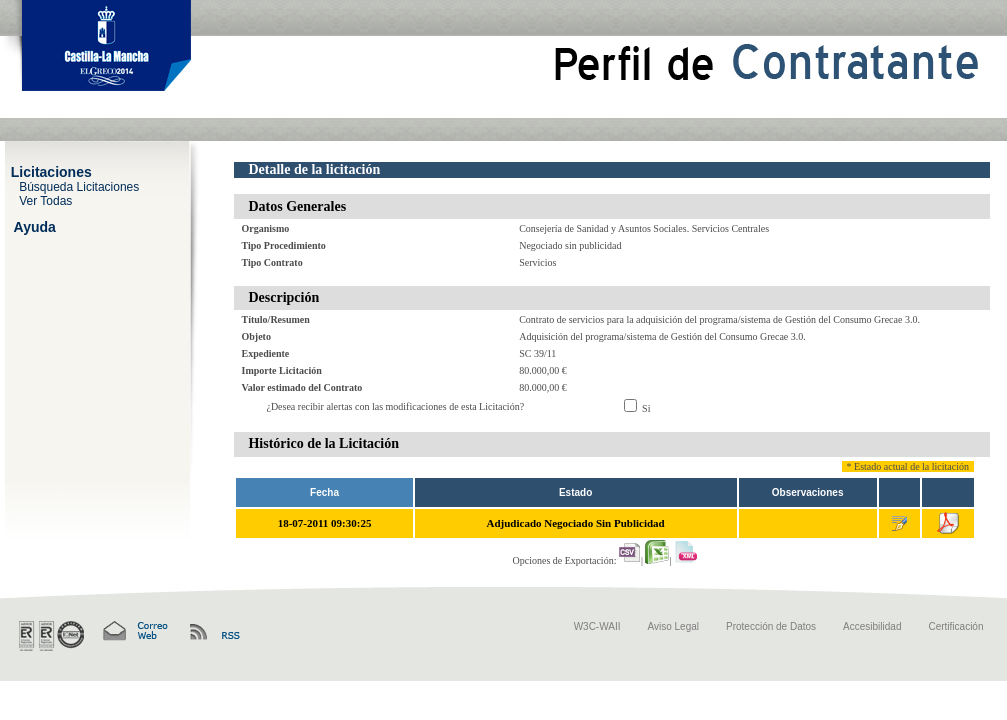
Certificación (955, 626)
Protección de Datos (771, 626)
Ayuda (35, 226)
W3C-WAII (597, 626)
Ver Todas (45, 200)
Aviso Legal (674, 626)
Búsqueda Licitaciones (79, 186)
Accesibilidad (872, 626)
